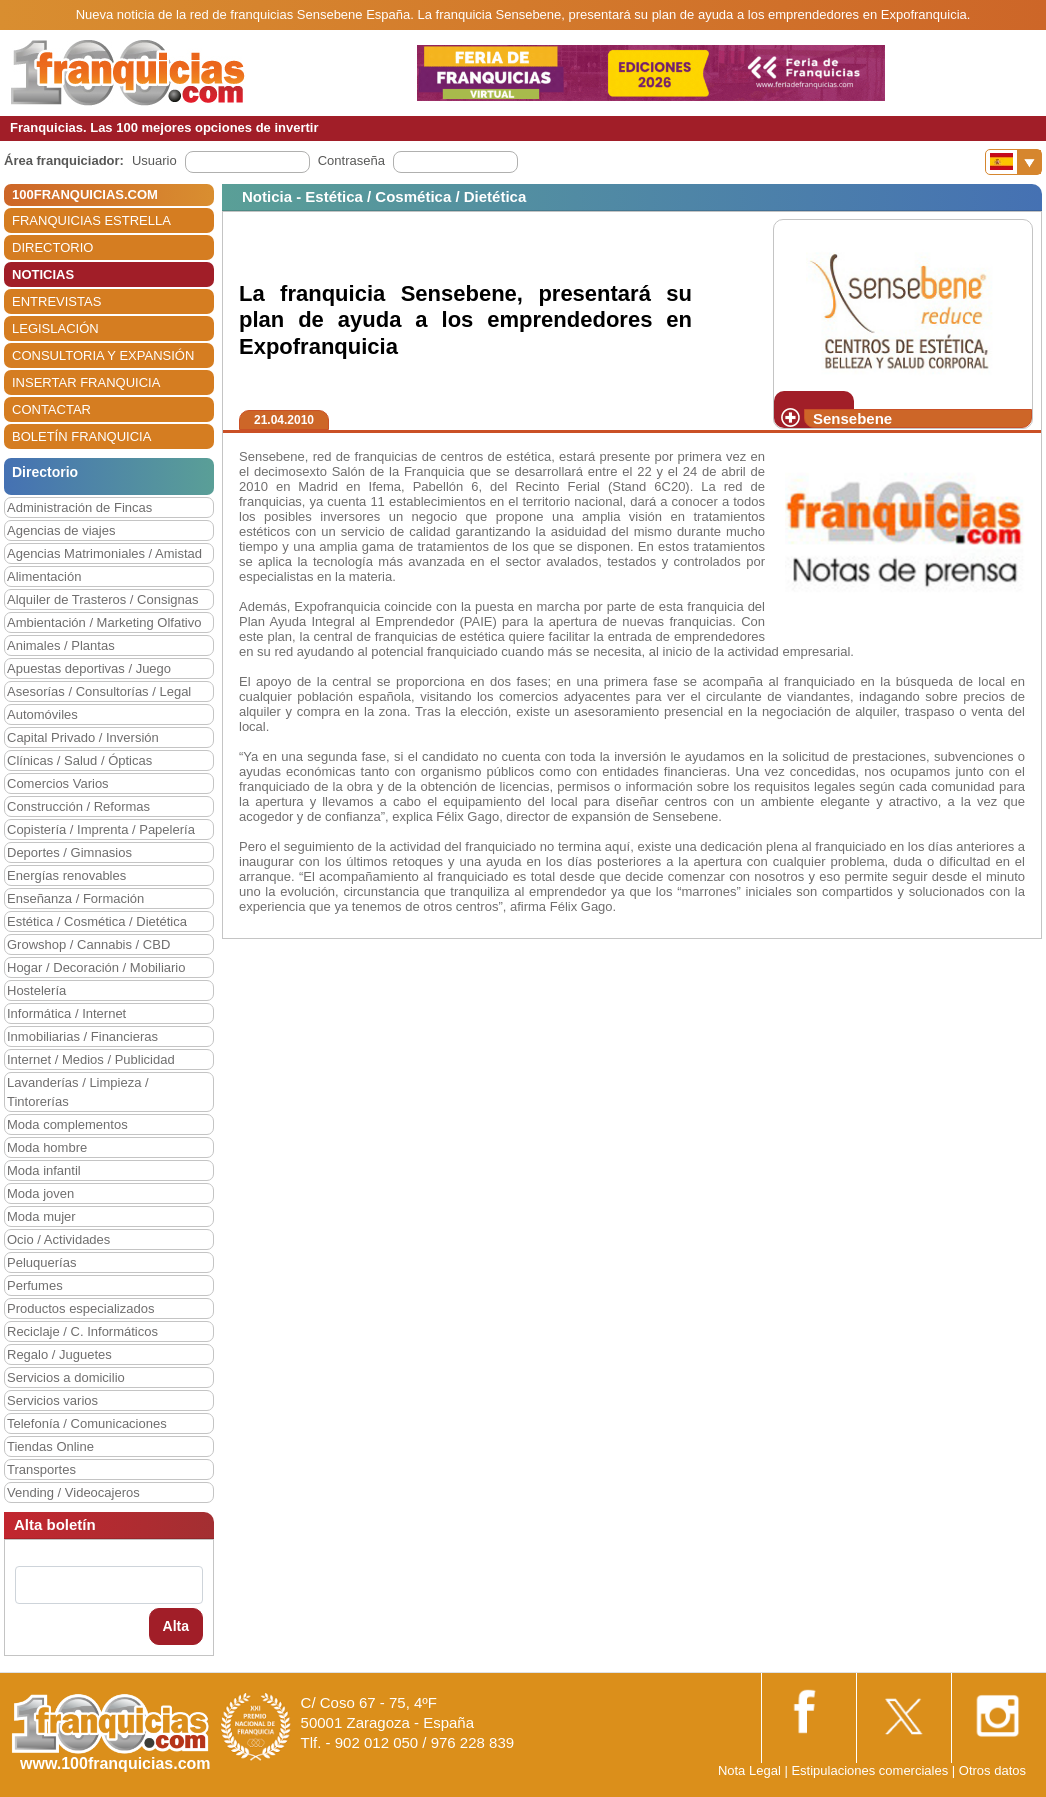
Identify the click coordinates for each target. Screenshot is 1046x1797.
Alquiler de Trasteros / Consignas (102, 599)
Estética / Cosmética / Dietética (97, 921)
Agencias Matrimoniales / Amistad (104, 553)
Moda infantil (44, 1170)
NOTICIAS (43, 274)
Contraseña (351, 160)
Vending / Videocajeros (73, 1492)
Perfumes (35, 1285)
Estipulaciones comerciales (871, 1770)
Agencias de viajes (61, 530)
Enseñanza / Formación (75, 898)
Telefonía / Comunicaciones (87, 1423)
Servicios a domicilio (66, 1377)
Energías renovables (66, 875)
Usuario (154, 160)
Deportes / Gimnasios (69, 852)
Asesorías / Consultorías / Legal (99, 691)
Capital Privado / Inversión (83, 737)
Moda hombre (47, 1147)
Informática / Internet (66, 1013)
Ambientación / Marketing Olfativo (104, 622)
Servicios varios (52, 1400)
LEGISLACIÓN (55, 328)
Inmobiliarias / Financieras (82, 1036)
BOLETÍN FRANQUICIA (81, 436)
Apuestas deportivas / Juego (89, 668)
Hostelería (36, 990)
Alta (176, 1626)
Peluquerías (41, 1262)
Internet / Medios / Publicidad (91, 1059)
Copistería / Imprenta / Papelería (101, 829)
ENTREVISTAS (56, 301)
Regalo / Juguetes (59, 1354)
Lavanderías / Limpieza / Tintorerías (78, 1092)
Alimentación (44, 576)
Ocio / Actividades (58, 1239)
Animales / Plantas (61, 645)
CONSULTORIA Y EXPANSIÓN (103, 355)
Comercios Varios (58, 783)
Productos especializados (80, 1308)
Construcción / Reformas (78, 806)
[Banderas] (1013, 162)
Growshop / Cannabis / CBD (88, 944)
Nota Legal (749, 1770)
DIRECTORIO (52, 247)
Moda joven (40, 1193)
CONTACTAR (51, 409)
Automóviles (42, 714)
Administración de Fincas (79, 507)
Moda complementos (67, 1124)
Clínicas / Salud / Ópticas (79, 760)
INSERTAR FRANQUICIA (86, 382)
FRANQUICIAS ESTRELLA (91, 220)
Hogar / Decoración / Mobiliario (96, 967)
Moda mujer (41, 1216)
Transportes (41, 1469)
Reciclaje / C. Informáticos (82, 1331)
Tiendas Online (50, 1446)
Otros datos (992, 1770)
